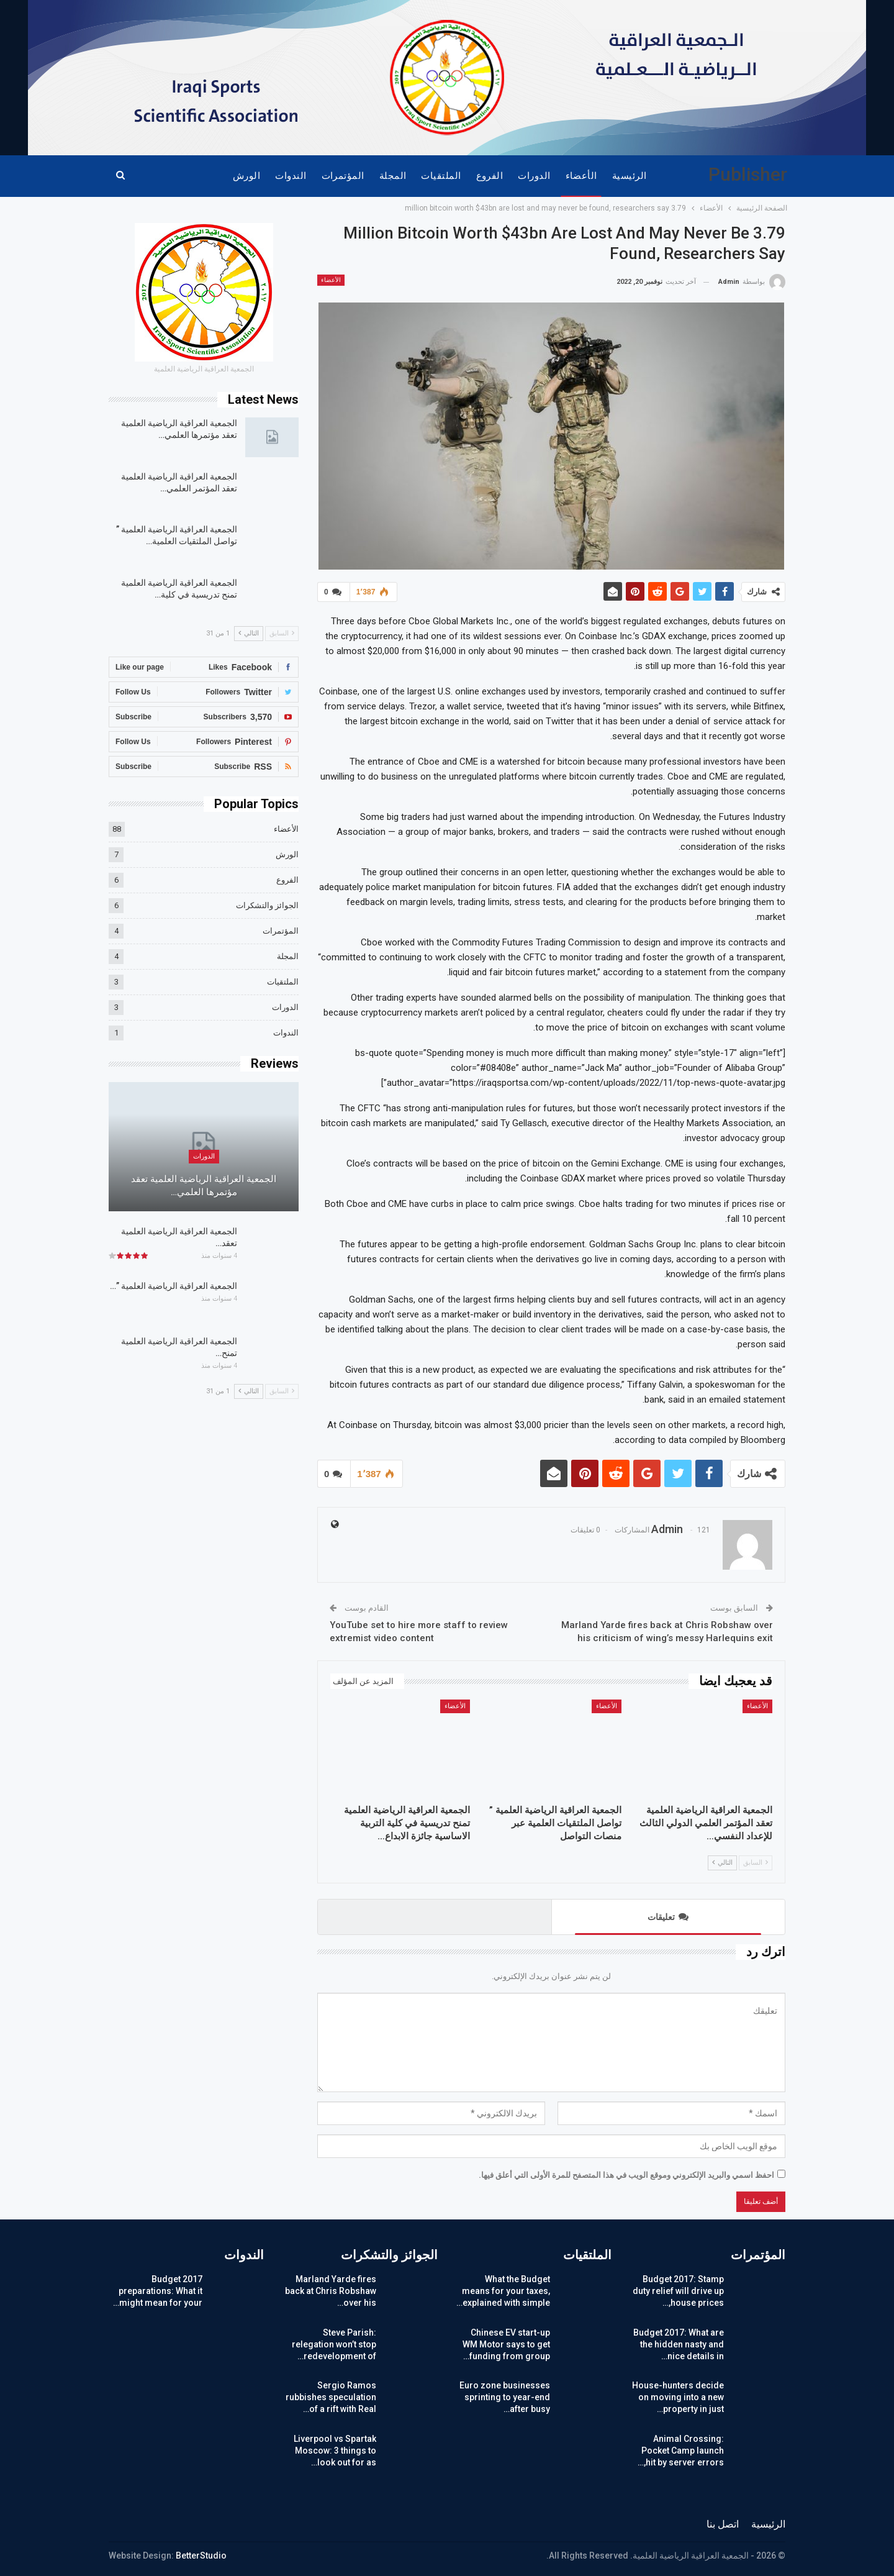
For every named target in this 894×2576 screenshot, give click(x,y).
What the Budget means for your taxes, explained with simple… (503, 2291)
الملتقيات (441, 175)
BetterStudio (201, 2555)
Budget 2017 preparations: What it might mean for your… (157, 2291)
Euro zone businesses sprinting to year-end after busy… (504, 2397)
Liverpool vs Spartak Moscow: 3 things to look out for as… (335, 2450)
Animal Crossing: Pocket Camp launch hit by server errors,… (681, 2450)
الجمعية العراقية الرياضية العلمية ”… (173, 1286)
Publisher (747, 174)
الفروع (489, 175)
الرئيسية (629, 175)
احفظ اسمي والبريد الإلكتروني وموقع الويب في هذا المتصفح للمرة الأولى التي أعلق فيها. (626, 2175)
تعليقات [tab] (668, 1916)
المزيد (205, 175)
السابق (755, 1863)
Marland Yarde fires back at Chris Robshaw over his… (330, 2291)
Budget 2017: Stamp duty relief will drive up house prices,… (678, 2291)
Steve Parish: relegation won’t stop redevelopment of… (334, 2344)
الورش (246, 175)
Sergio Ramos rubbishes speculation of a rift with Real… (331, 2397)
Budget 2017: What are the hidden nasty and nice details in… (678, 2344)
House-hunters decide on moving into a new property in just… (678, 2397)
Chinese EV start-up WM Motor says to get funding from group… (506, 2344)
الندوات (290, 175)
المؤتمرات (343, 175)
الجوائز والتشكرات (267, 905)
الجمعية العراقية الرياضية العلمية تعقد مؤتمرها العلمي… (203, 1185)
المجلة (393, 175)
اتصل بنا (723, 2524)
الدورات (534, 175)
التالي (722, 1863)
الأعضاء (581, 175)
